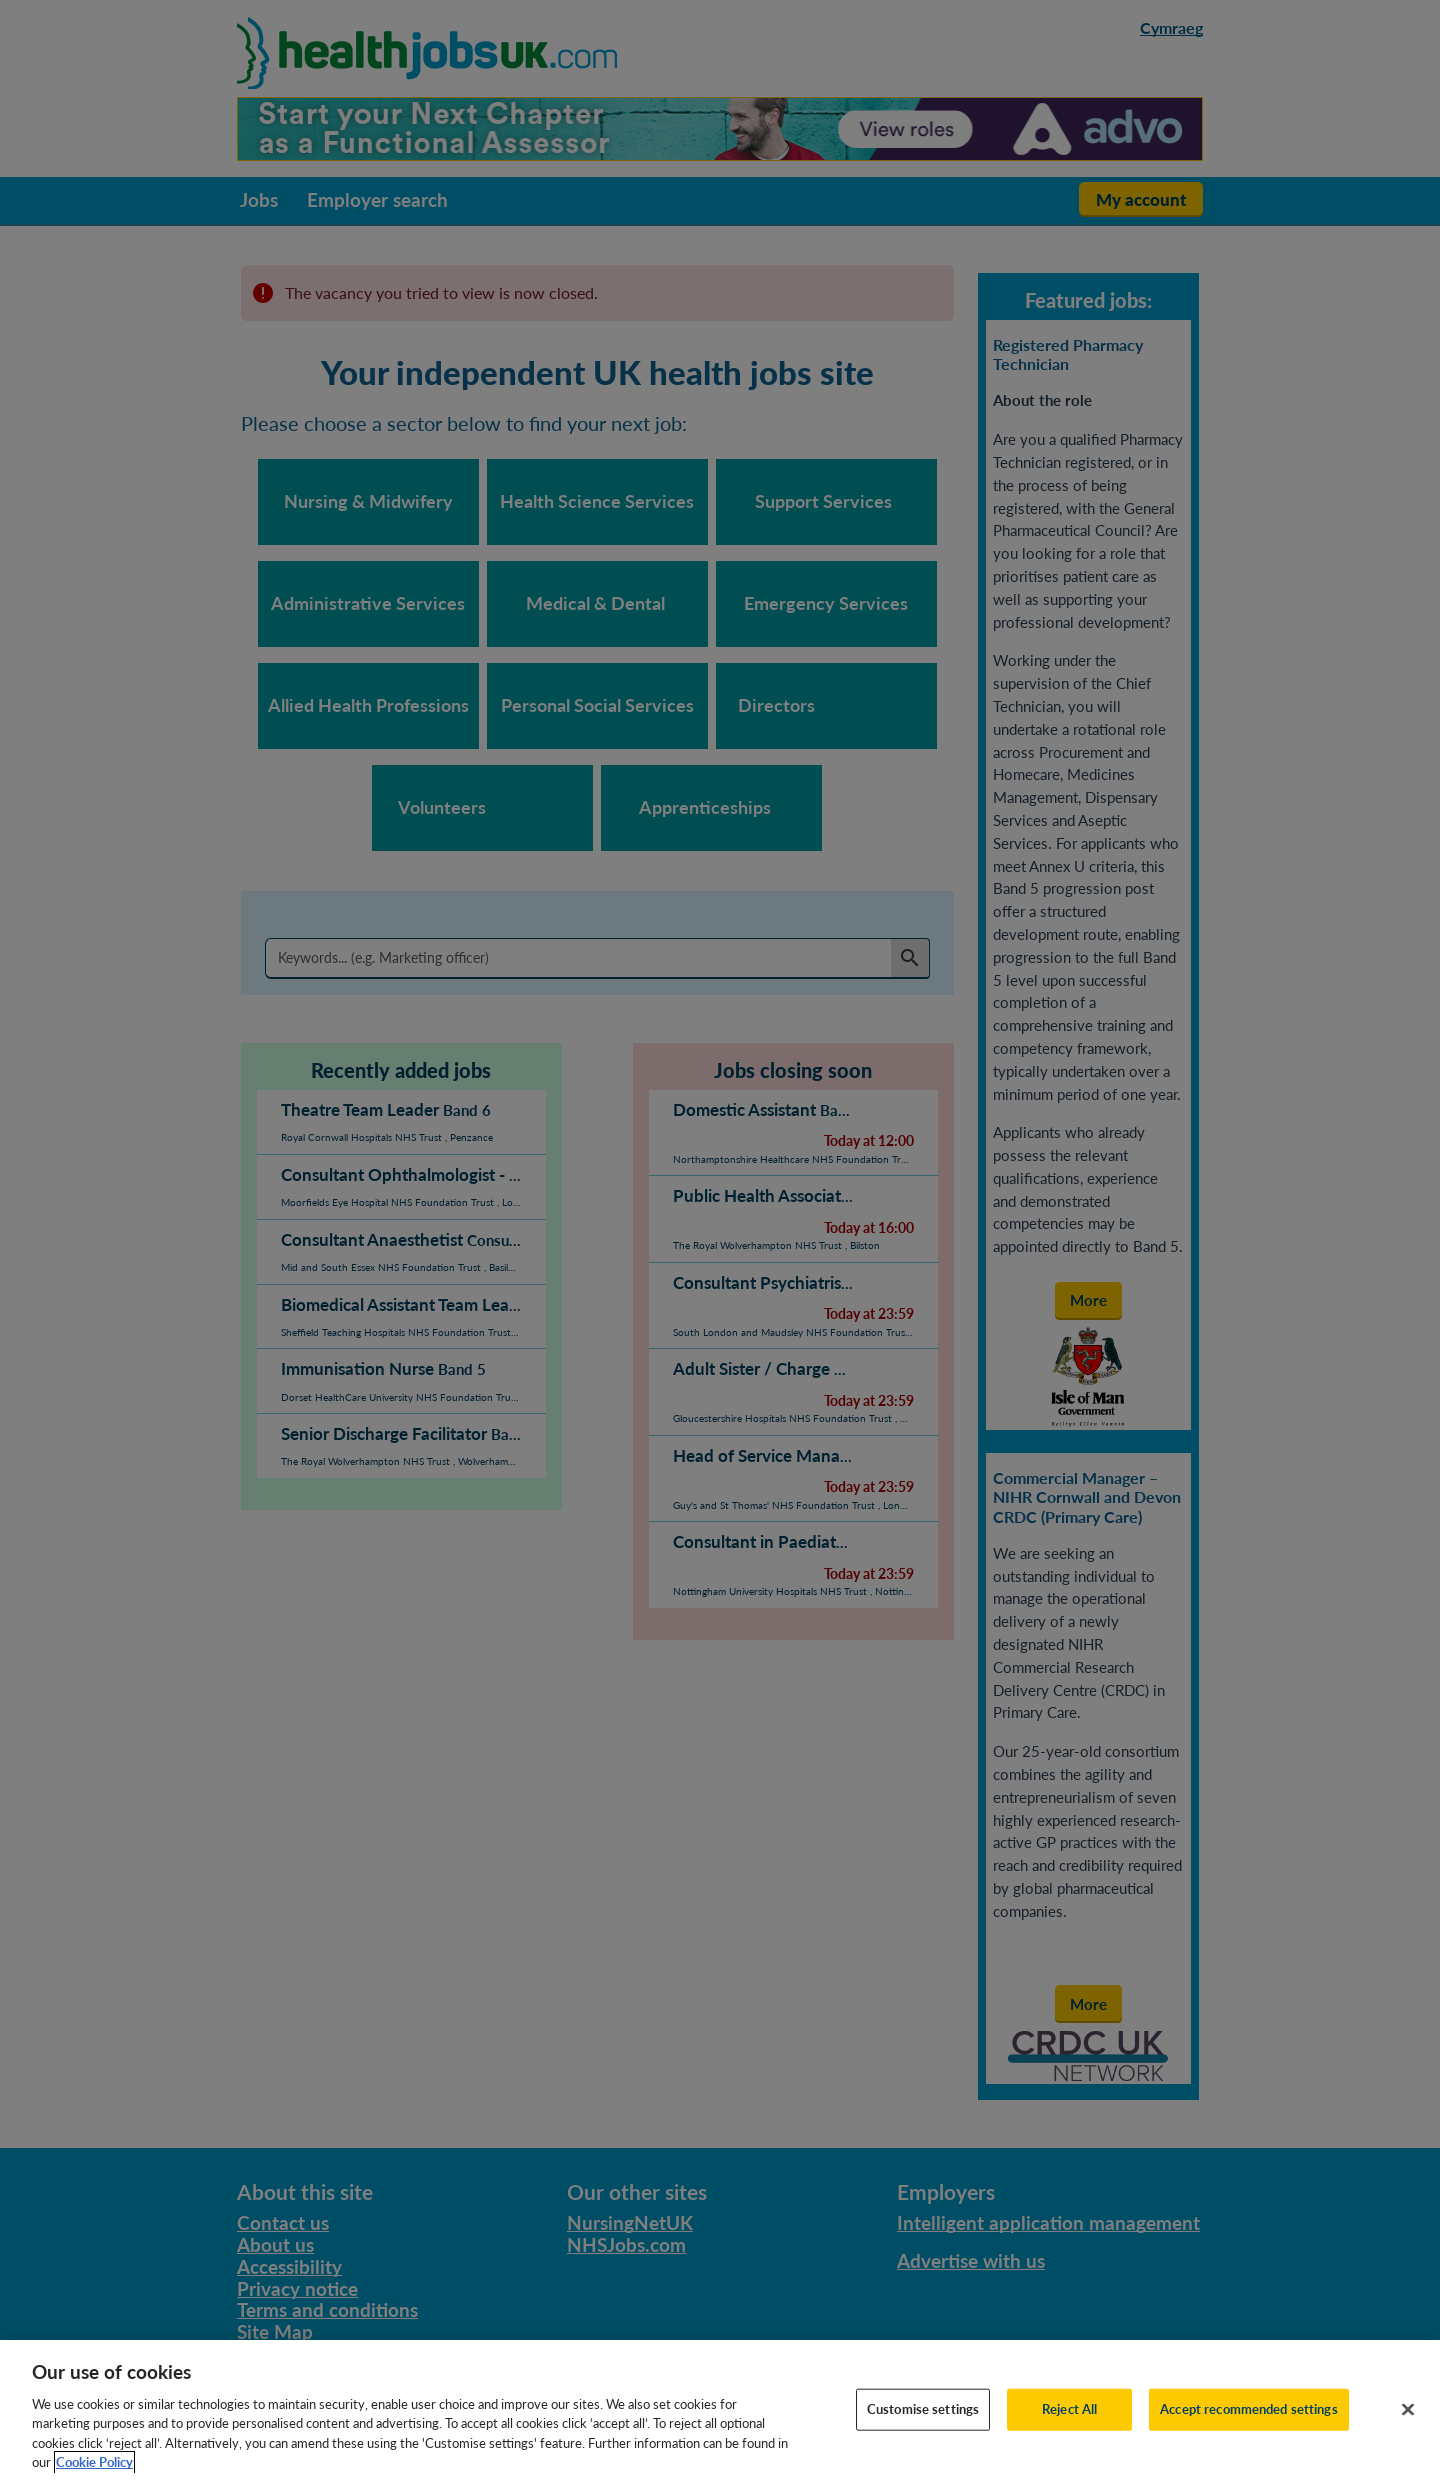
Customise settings (923, 2427)
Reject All (1069, 2427)
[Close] (1408, 2428)
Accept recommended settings (1249, 2427)
